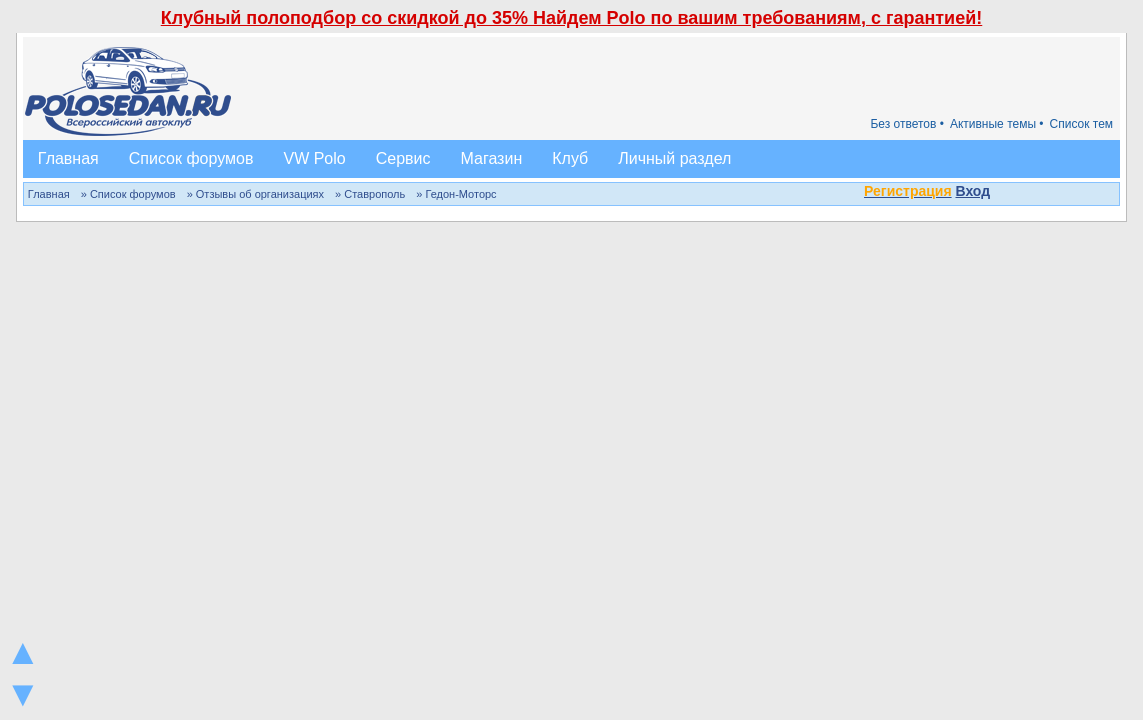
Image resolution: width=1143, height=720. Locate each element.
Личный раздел (674, 158)
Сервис (403, 158)
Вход (973, 191)
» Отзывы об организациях (255, 194)
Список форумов (191, 158)
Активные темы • (997, 124)
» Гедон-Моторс (456, 194)
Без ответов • (907, 124)
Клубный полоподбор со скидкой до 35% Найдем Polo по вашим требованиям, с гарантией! (572, 18)
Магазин (492, 158)
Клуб (570, 158)
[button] (1001, 193)
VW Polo (314, 158)
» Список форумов (128, 194)
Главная (68, 158)
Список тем (1082, 124)
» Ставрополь (370, 194)
